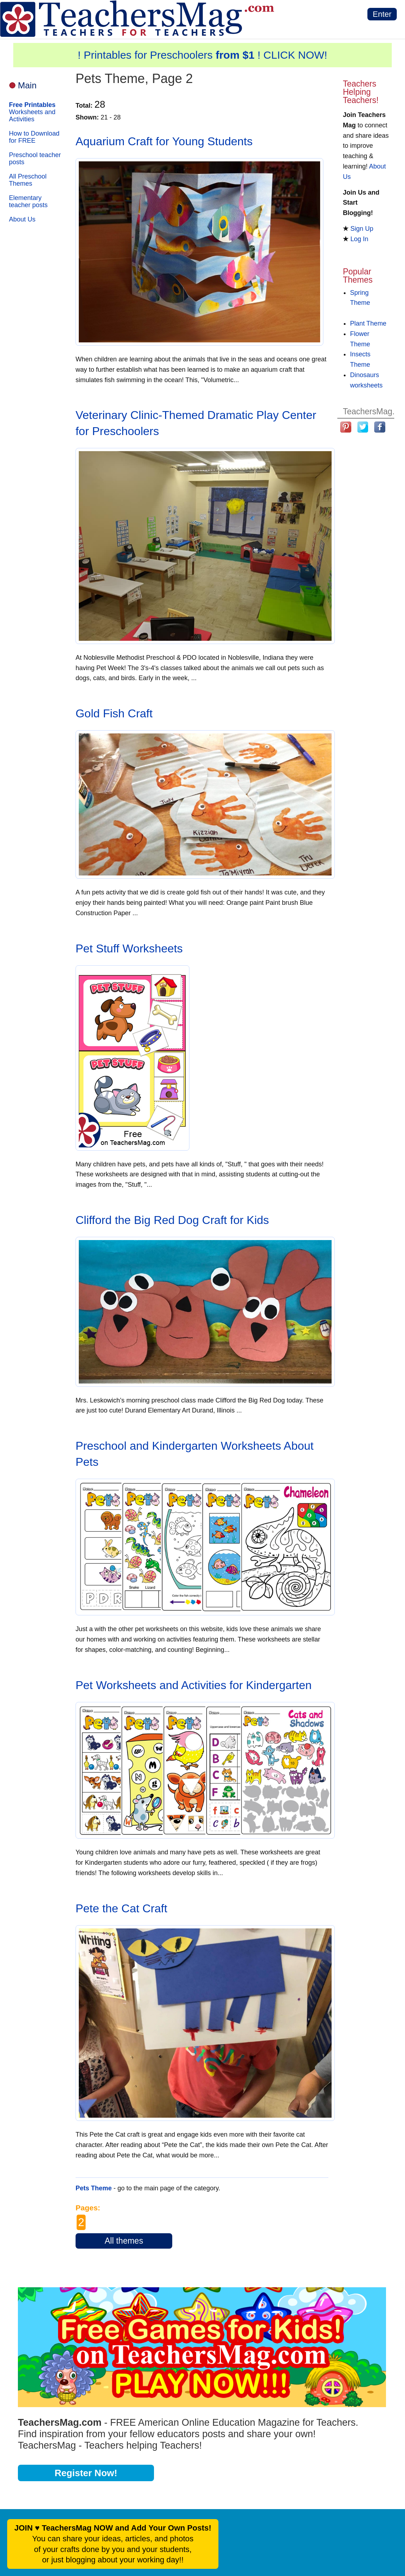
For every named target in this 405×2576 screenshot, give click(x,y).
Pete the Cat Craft (121, 1908)
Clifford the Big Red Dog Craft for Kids (172, 1220)
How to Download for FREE (34, 137)
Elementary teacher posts (28, 201)
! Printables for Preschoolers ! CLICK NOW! (202, 55)
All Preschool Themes (28, 180)
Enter (382, 14)
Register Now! (86, 2473)
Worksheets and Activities (32, 112)
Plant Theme (368, 323)
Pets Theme (94, 2188)
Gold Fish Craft (114, 713)
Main (27, 85)
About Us (22, 219)
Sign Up (361, 228)
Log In (359, 239)
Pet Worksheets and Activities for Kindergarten (194, 1685)
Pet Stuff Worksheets (129, 948)
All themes (124, 2240)
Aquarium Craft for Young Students (164, 141)
